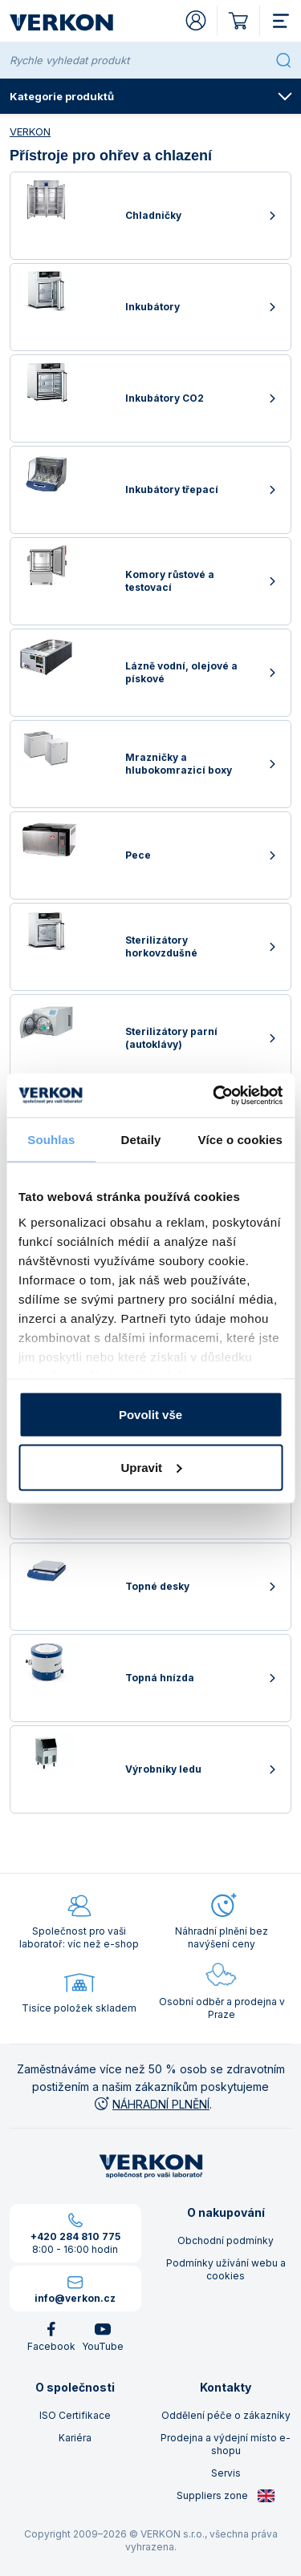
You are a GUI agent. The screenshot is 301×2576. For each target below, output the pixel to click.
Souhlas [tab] (51, 1139)
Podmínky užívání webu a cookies (226, 2269)
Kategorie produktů (151, 96)
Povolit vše (150, 1414)
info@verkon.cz (75, 2298)
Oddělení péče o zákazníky (226, 2415)
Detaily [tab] (141, 1139)
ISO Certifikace (75, 2415)
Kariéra (75, 2438)
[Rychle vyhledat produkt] (139, 60)
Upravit (150, 1467)
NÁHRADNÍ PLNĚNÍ (150, 2104)
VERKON (30, 131)
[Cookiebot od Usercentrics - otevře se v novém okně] (214, 1095)
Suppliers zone (226, 2495)
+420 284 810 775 (75, 2236)
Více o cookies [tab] (240, 1139)
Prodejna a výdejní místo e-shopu (226, 2444)
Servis (226, 2473)
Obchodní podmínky (225, 2240)
